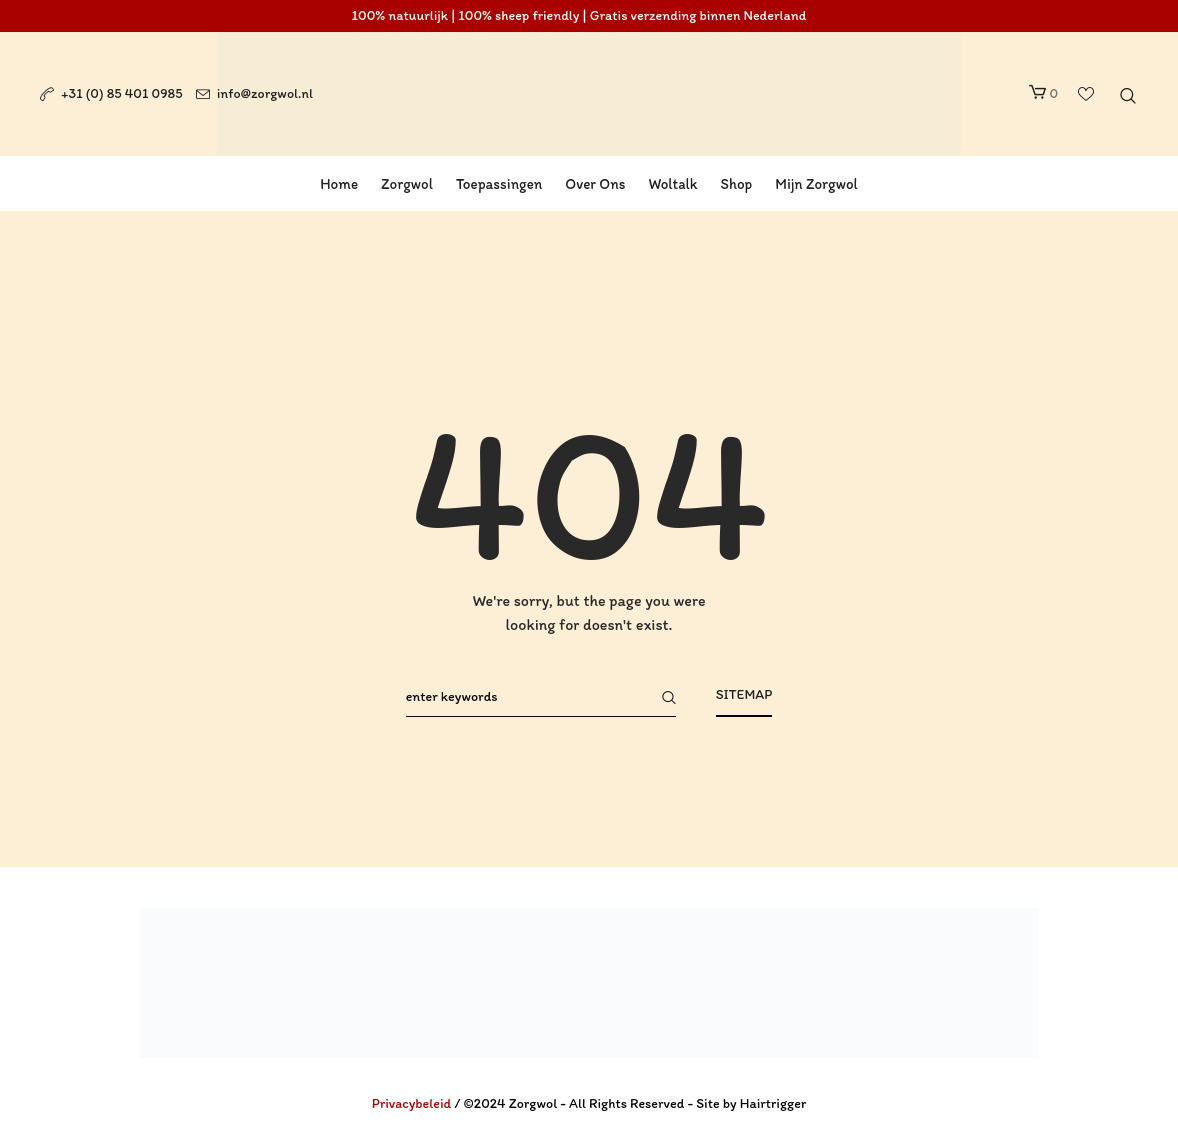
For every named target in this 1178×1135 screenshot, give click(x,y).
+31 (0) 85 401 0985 (122, 93)
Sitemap (744, 694)
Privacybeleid (412, 1103)
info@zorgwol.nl (265, 93)
